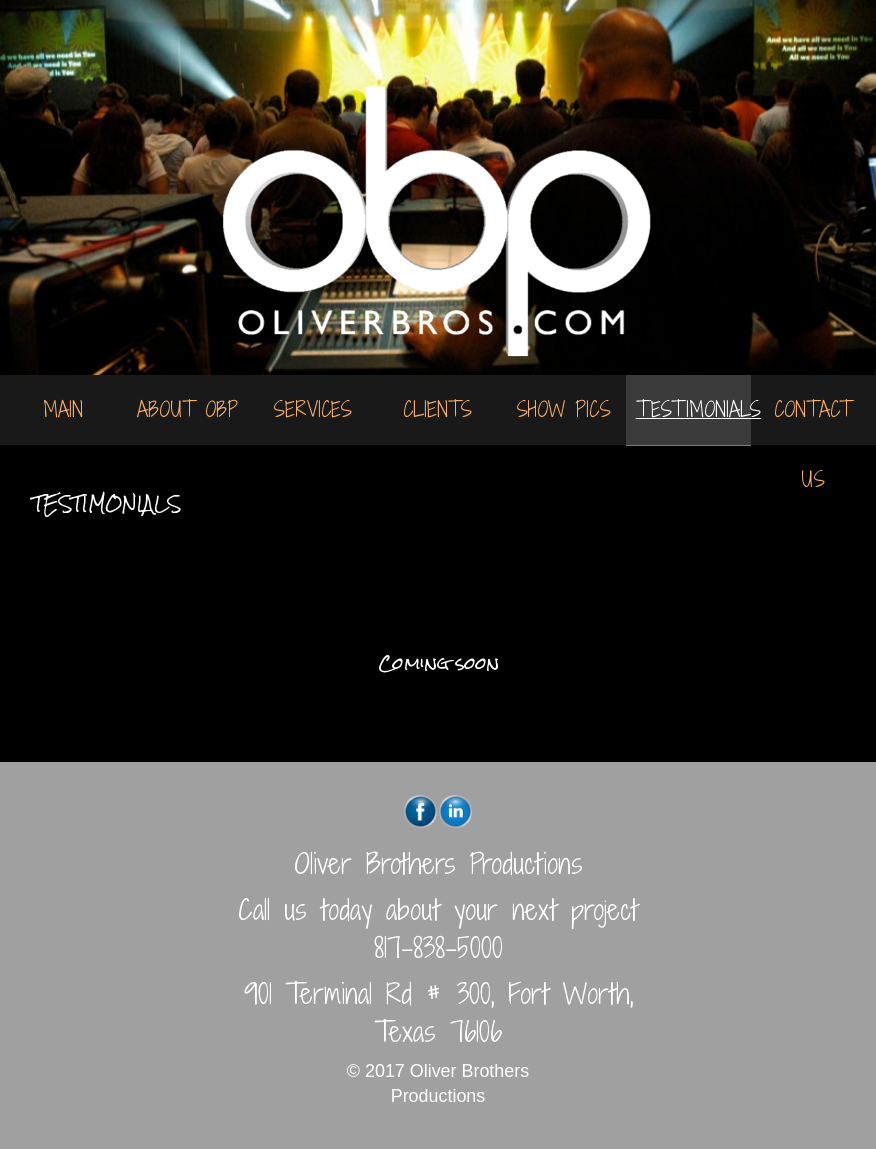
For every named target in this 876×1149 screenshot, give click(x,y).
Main (63, 409)
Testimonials (693, 409)
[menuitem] (62, 410)
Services (312, 409)
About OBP (187, 409)
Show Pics (563, 409)
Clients (437, 409)
